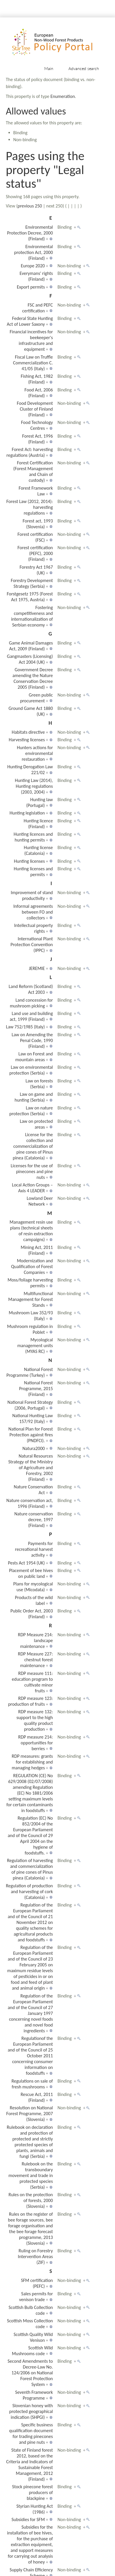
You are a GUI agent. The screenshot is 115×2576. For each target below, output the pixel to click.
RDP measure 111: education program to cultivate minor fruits (32, 1682)
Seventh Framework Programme (34, 2395)
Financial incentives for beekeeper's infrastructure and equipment (31, 340)
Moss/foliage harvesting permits (30, 1282)
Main (48, 68)
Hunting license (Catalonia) (38, 850)
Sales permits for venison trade (36, 2296)
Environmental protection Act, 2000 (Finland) (33, 252)
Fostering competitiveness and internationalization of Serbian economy (32, 616)
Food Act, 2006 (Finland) (38, 392)
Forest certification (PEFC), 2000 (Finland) (35, 553)
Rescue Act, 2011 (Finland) (37, 2097)
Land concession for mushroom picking (31, 1003)
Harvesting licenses (27, 739)
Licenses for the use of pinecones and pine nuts (32, 1171)
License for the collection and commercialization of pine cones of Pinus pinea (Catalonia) (33, 1146)
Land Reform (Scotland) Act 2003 (31, 989)
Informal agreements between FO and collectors (33, 912)
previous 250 (30, 206)
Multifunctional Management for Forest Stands (30, 1299)
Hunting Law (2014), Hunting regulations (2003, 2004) (34, 786)
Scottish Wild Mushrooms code (32, 2350)
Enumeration (62, 96)
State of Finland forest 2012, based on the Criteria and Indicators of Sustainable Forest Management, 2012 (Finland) (29, 2464)
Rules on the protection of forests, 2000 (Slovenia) (30, 2200)
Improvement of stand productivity (32, 895)
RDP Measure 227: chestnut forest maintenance (35, 1659)
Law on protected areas (36, 1124)
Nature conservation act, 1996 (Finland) (29, 1503)
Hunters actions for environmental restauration (35, 753)
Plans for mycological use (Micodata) (33, 1586)
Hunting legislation (27, 813)
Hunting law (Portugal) (39, 802)
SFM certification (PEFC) (37, 2283)
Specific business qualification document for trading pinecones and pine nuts (31, 2433)
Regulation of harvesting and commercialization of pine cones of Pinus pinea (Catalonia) (30, 1869)
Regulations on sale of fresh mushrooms (32, 2084)
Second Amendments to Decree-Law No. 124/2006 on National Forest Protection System (30, 2372)
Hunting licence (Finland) (38, 823)
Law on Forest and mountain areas (34, 1056)
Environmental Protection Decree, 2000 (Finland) (30, 232)
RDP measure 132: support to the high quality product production (34, 1720)
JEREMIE (37, 968)
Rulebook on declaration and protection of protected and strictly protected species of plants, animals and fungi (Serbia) (30, 2141)
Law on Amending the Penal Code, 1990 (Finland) (32, 1040)
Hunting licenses (29, 861)
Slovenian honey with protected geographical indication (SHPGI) (31, 2411)
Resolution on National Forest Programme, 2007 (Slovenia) (29, 2113)
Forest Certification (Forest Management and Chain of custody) (33, 471)
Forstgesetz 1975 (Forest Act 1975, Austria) (30, 596)
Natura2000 (33, 1448)
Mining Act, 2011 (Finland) (37, 1250)
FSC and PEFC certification (37, 308)
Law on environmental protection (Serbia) (31, 1070)
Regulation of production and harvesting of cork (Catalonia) (29, 1891)
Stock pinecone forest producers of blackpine (32, 2492)
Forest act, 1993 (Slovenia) (38, 523)
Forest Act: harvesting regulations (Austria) (29, 452)
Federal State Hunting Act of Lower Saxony (30, 321)
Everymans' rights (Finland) (36, 276)
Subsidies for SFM (28, 2519)
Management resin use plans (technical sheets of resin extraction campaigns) (31, 1230)
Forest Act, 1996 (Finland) (37, 439)
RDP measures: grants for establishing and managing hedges (32, 1762)
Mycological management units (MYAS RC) (35, 1345)
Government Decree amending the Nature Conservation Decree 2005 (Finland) (33, 678)
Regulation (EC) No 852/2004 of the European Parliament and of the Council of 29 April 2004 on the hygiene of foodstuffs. (30, 1835)
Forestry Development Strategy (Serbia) (32, 583)
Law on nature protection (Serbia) (31, 1110)
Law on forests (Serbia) (39, 1083)
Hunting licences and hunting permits (33, 837)
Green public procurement (36, 697)
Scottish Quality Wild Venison (33, 2337)
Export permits (31, 287)
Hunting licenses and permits (33, 871)
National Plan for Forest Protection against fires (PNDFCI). (30, 1434)
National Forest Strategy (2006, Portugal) (30, 1405)
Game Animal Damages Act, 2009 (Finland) (31, 645)
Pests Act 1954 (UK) (26, 1563)
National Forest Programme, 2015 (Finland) (36, 1388)
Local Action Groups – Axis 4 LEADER (32, 1187)
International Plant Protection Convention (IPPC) (31, 944)
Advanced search (83, 68)
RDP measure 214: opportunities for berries (35, 1742)
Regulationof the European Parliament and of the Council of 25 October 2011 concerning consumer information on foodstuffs (30, 2056)
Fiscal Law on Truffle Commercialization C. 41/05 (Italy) (33, 362)
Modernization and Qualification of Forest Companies (32, 1266)
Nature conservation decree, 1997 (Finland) (33, 1519)
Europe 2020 (33, 265)
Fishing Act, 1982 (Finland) (37, 379)
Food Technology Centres (37, 425)
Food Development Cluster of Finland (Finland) (35, 409)
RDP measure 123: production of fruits (30, 1701)
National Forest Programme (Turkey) (29, 1372)
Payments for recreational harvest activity (34, 1549)
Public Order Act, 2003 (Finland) (31, 1613)
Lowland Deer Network (40, 1201)
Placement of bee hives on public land (31, 1573)
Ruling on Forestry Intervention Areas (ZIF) (35, 2256)
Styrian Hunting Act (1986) (34, 2509)
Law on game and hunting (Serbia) (34, 1097)
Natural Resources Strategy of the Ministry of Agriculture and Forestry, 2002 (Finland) (30, 1467)
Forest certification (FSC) (35, 537)
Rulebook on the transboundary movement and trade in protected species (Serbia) (30, 2175)
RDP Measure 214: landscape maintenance (35, 1640)
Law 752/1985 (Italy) (25, 1027)
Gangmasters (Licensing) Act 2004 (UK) (30, 659)
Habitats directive (28, 732)
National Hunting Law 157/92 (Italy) (32, 1418)
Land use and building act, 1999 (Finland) (31, 1016)
